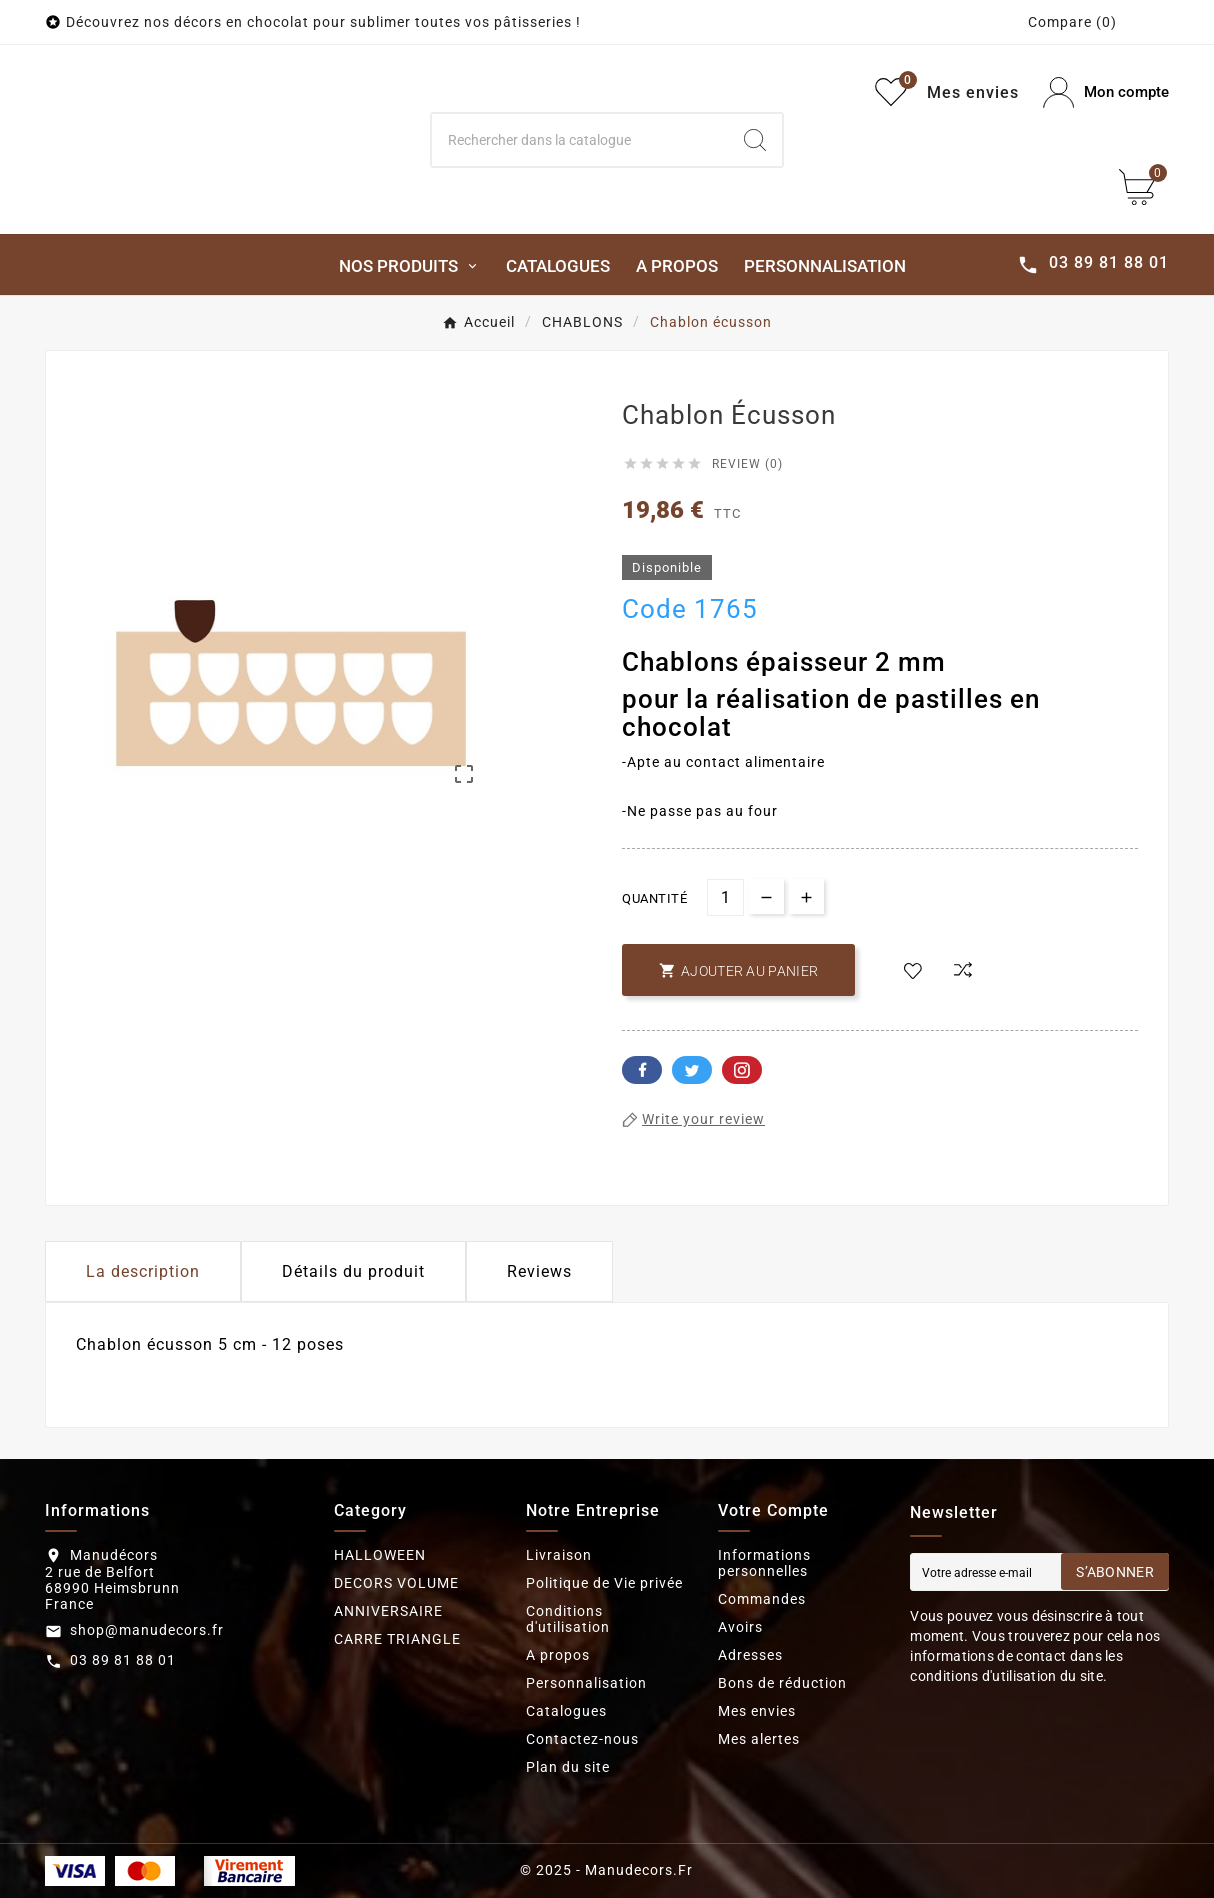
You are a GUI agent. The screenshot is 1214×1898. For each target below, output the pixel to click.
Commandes (762, 1599)
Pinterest (742, 1070)
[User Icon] (1106, 92)
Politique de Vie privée (604, 1583)
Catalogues (566, 1711)
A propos (558, 1655)
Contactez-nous (582, 1739)
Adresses (750, 1655)
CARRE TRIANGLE (397, 1639)
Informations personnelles (764, 1563)
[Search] (580, 140)
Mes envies (757, 1711)
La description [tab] (143, 1271)
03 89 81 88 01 (123, 1660)
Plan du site (568, 1767)
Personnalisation (586, 1683)
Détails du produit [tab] (353, 1271)
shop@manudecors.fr (147, 1630)
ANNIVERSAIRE (388, 1611)
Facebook (642, 1070)
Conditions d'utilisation (568, 1619)
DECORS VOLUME (396, 1583)
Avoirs (740, 1627)
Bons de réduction (782, 1683)
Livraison (559, 1555)
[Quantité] (725, 897)
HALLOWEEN (380, 1555)
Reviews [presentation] (539, 1271)
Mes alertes (759, 1739)
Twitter (692, 1070)
